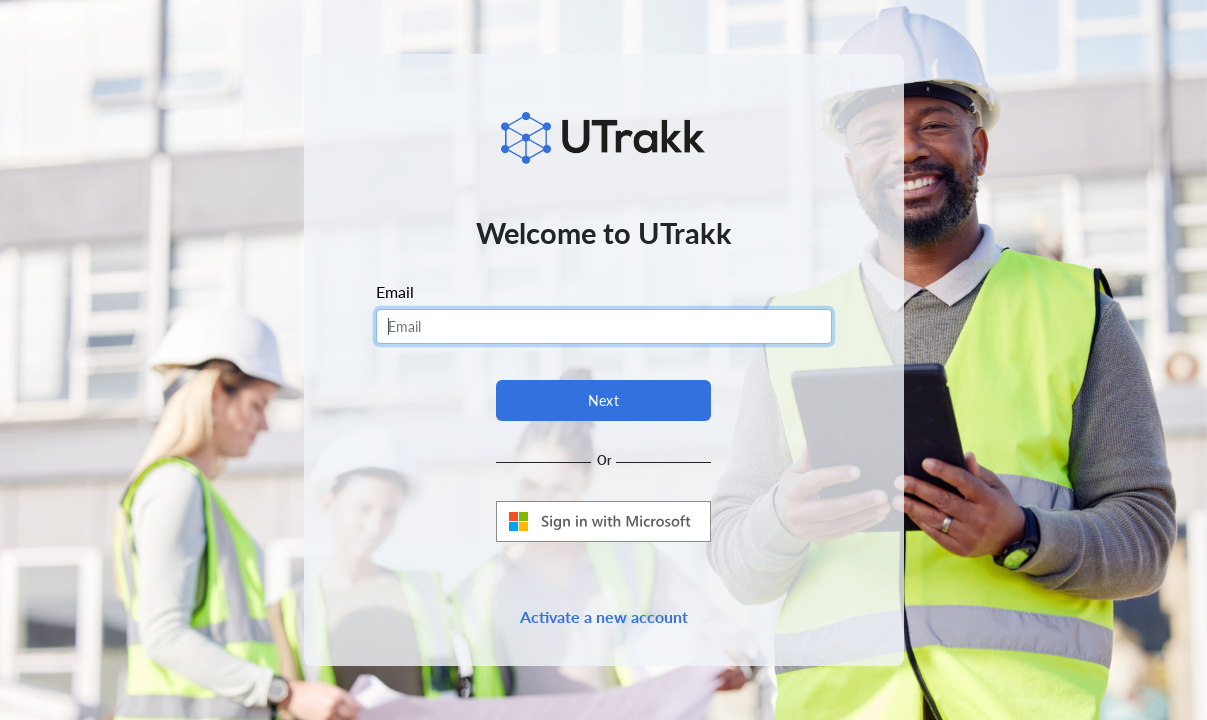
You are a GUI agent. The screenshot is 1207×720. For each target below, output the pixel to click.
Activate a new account (604, 616)
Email (395, 291)
